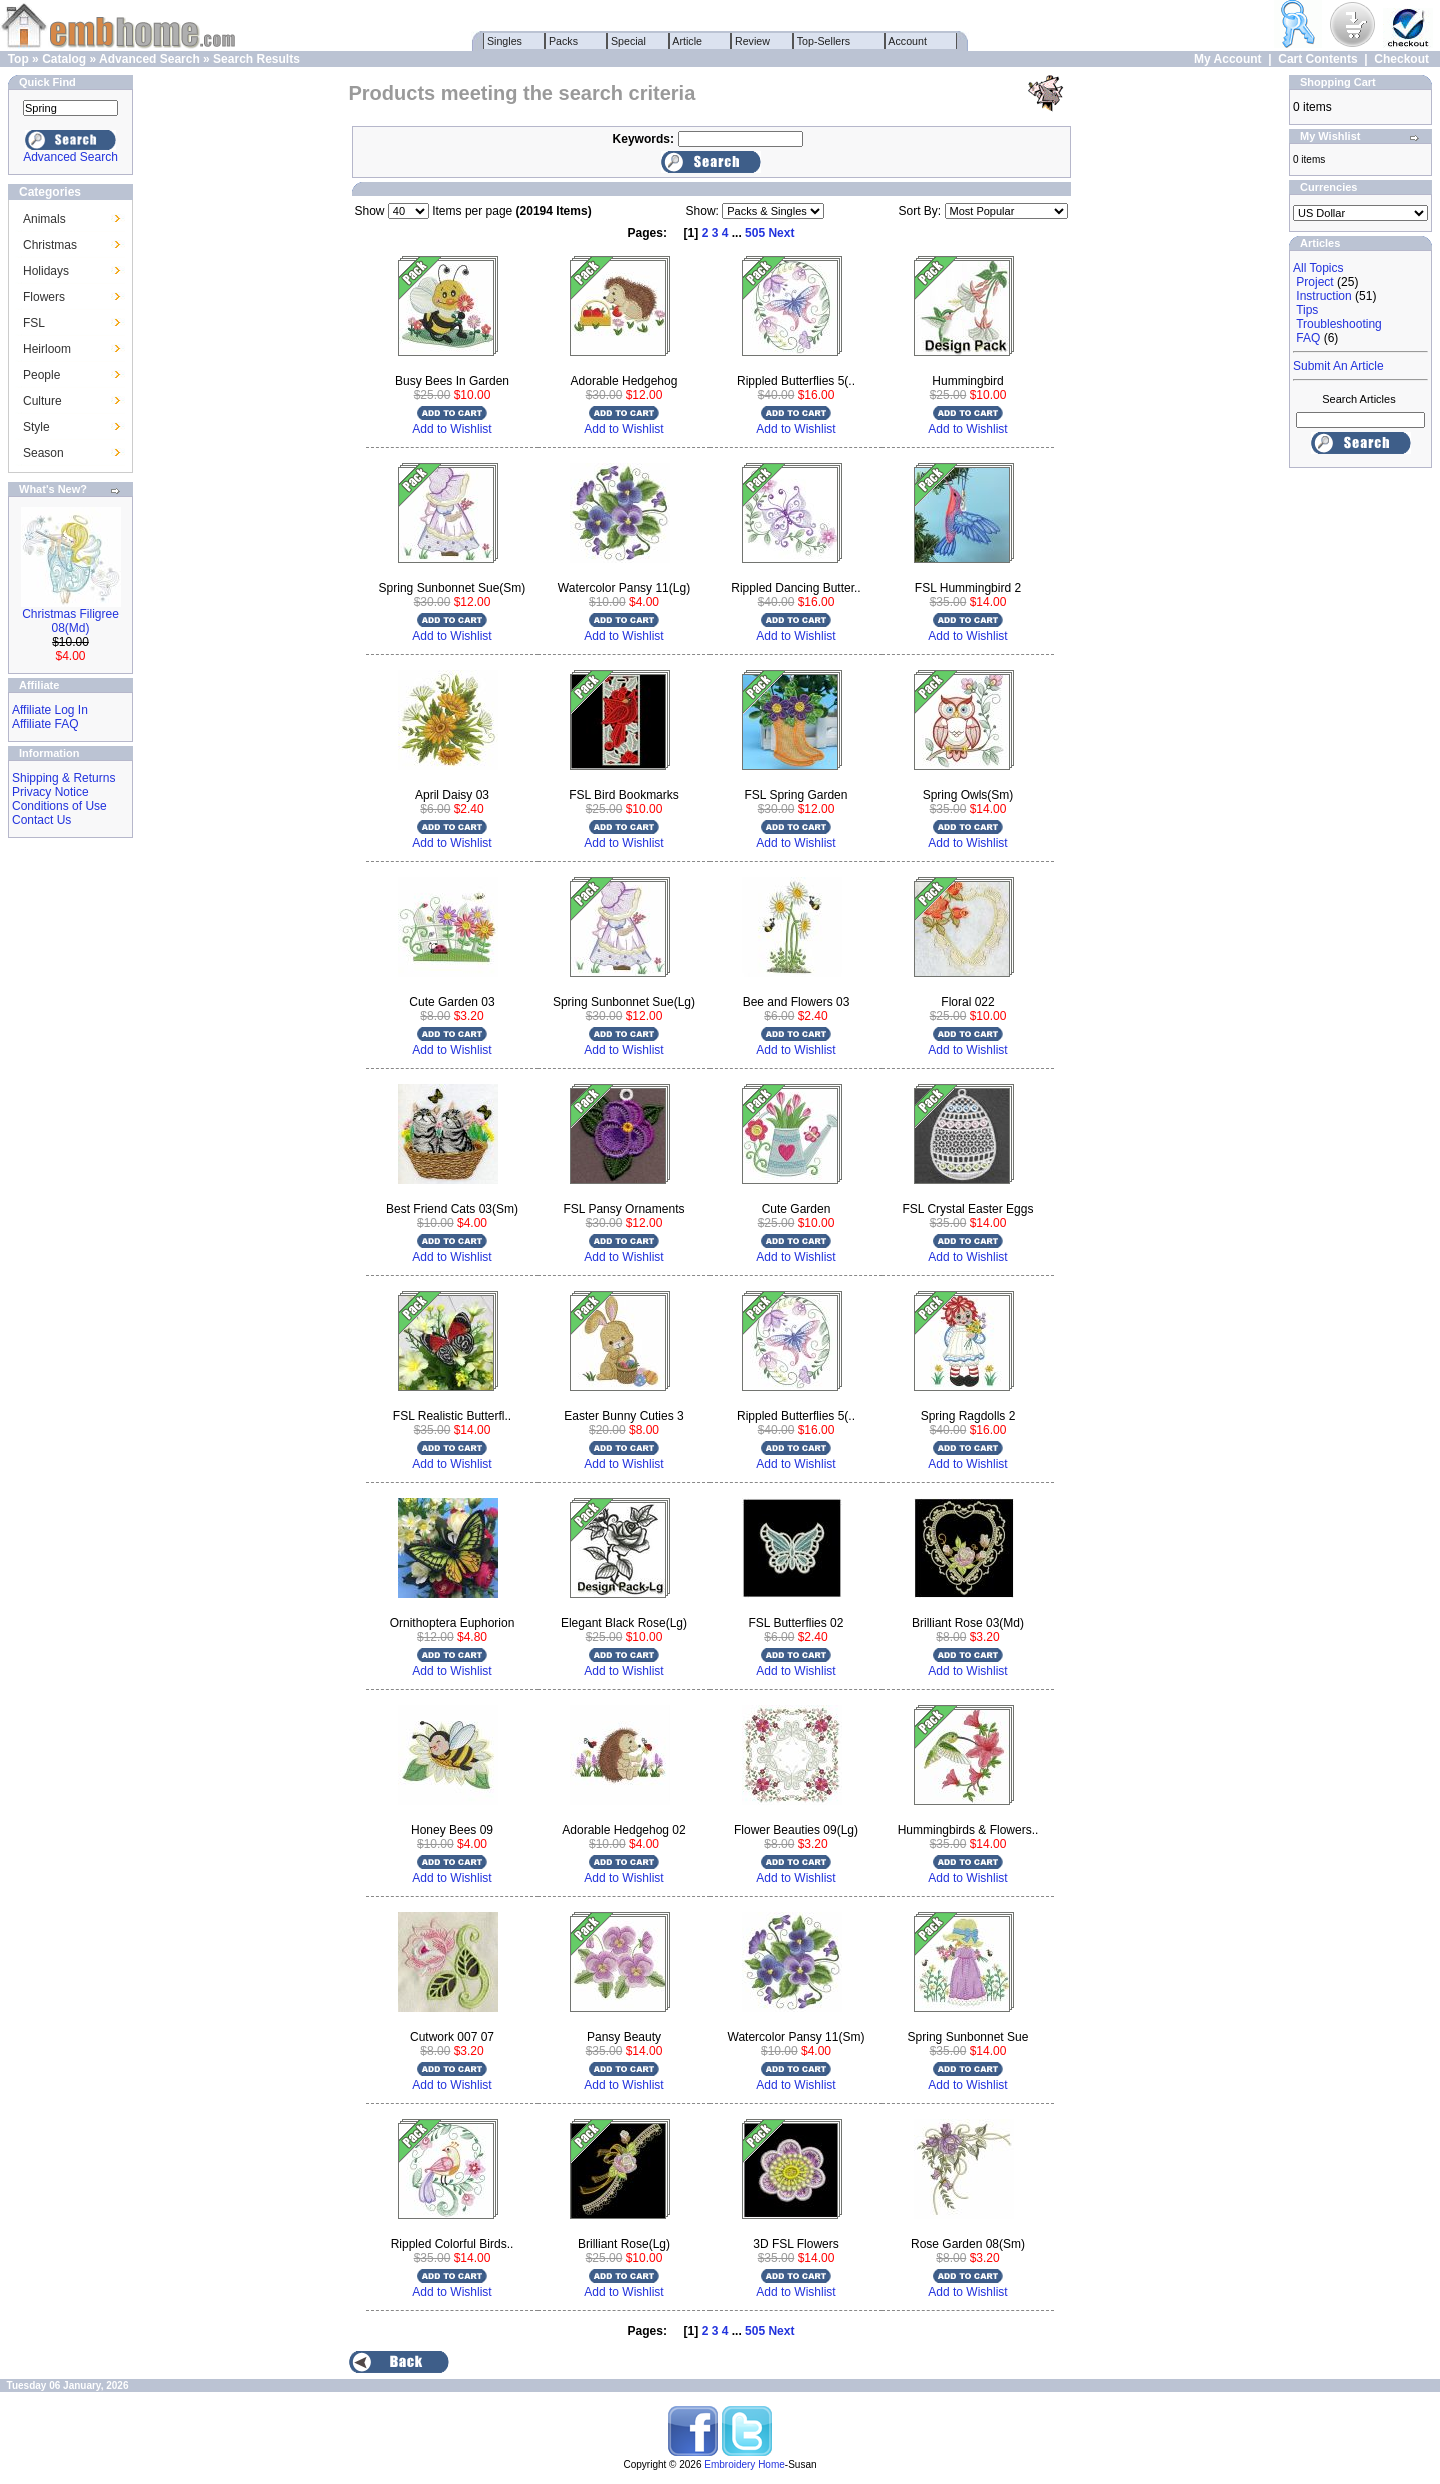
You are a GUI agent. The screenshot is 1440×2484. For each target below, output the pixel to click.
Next (781, 233)
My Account (1228, 59)
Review (752, 41)
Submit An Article (1338, 366)
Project (1314, 282)
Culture (42, 401)
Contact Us (41, 820)
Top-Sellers (823, 41)
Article (687, 41)
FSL (34, 323)
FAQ (1308, 338)
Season (43, 453)
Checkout (1401, 59)
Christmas (50, 245)
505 (755, 233)
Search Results (256, 59)
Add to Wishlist (451, 429)
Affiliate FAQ (45, 724)
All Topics (1318, 268)
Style (36, 427)
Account (908, 41)
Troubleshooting (1339, 324)
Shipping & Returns (63, 778)
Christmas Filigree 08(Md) (70, 621)
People (41, 375)
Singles (504, 41)
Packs (563, 41)
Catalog (64, 59)
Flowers (44, 297)
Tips (1307, 310)
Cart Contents (1317, 59)
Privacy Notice (50, 792)
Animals (44, 219)
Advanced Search (149, 59)
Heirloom (47, 349)
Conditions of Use (59, 806)
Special (628, 41)
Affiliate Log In (50, 710)
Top (18, 59)
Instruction (1323, 296)
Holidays (46, 271)
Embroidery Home (744, 2464)
